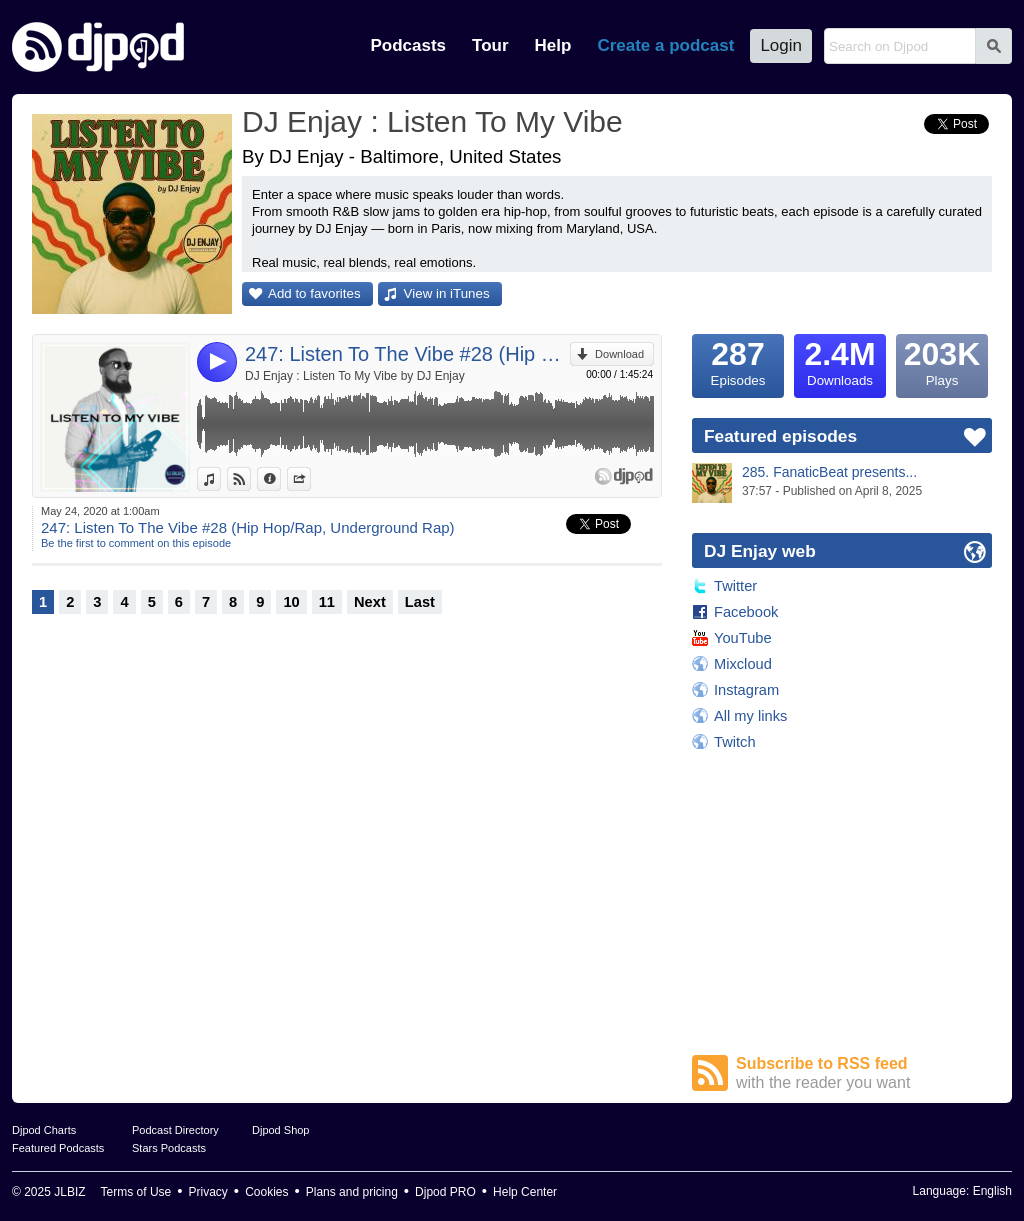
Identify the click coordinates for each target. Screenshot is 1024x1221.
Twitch (735, 742)
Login (781, 45)
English (992, 1191)
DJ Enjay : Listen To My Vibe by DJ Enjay (355, 376)
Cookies (266, 1192)
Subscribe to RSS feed (864, 1073)
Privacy (208, 1192)
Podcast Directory (175, 1130)
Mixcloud (743, 664)
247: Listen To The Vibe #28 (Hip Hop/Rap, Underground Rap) (407, 354)
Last (420, 602)
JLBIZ (69, 1192)
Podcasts (408, 45)
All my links (750, 716)
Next (370, 602)
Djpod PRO (445, 1192)
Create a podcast (665, 45)
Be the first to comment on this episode (136, 543)
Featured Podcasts (58, 1148)
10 (291, 602)
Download (619, 354)
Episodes (738, 361)
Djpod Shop (281, 1130)
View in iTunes (447, 293)
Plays (942, 361)
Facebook (746, 612)
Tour (490, 45)
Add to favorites (314, 293)
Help (553, 45)
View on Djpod (250, 479)
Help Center (525, 1192)
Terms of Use (136, 1192)
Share (310, 479)
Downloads (840, 361)
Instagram (746, 690)
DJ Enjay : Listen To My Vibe (432, 121)
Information (280, 479)
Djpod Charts (44, 1130)
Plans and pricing (352, 1192)
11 (327, 602)
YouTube (743, 638)
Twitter (735, 586)
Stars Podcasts (169, 1148)
